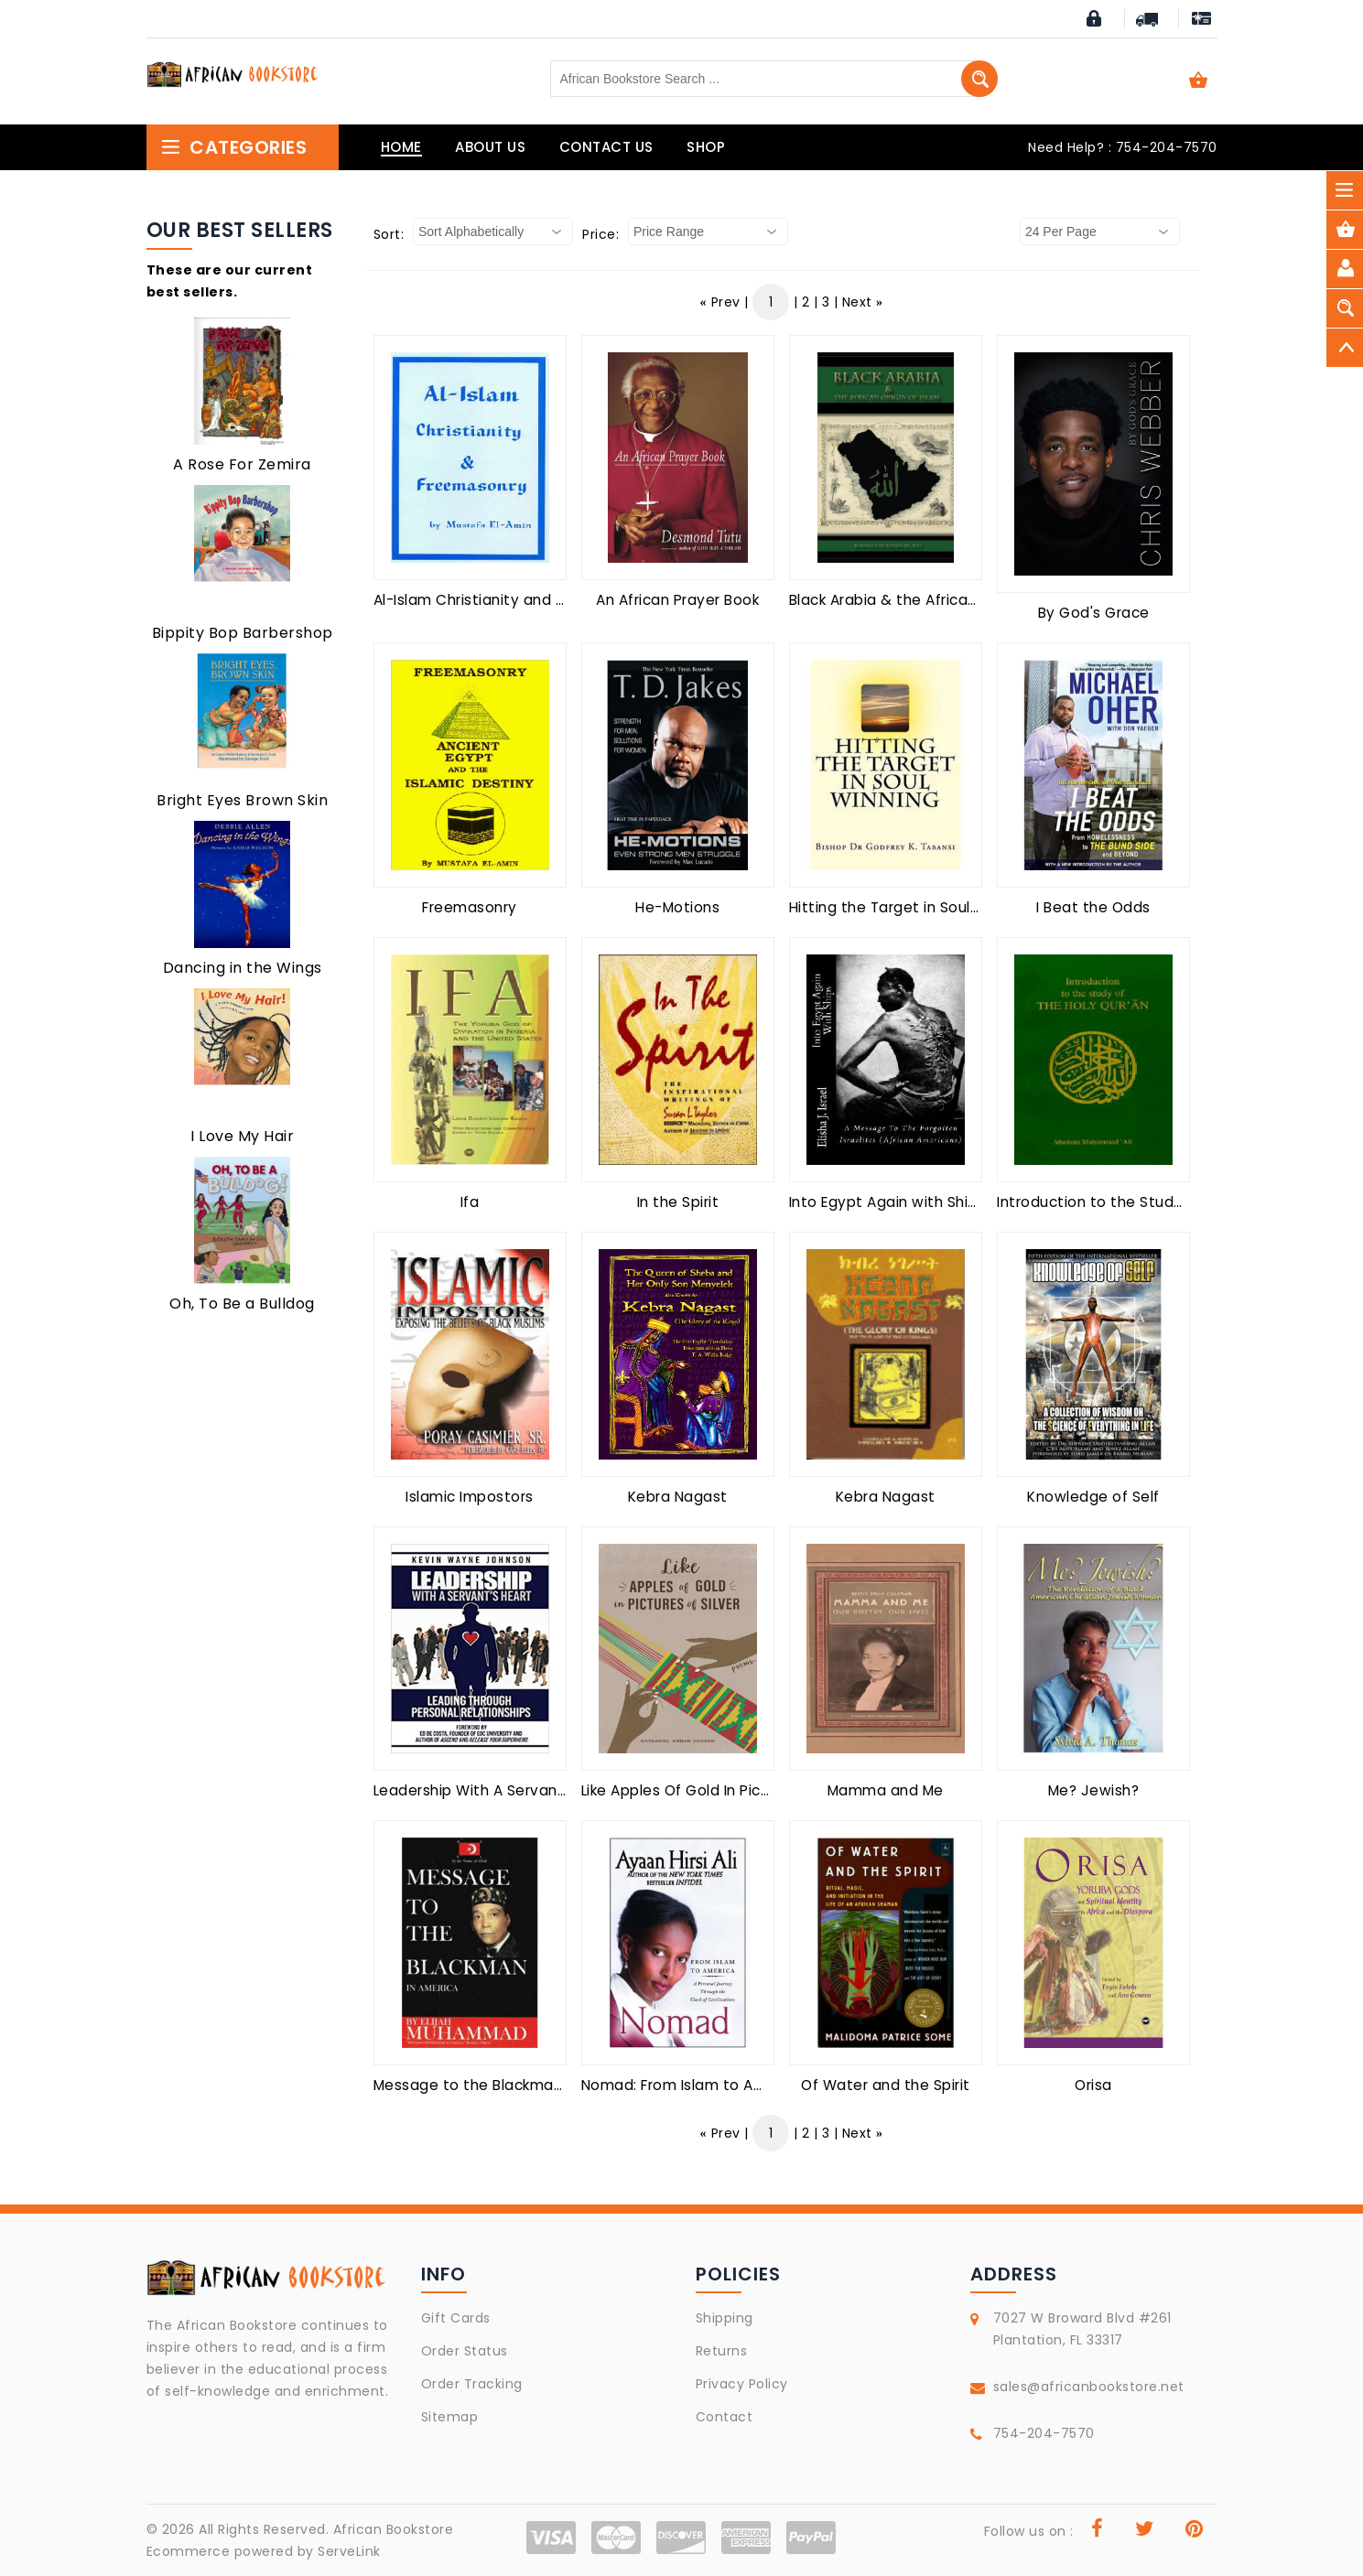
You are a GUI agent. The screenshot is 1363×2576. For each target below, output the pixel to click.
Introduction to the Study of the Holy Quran (1155, 1202)
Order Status (464, 2351)
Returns (722, 2351)
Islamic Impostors (470, 1496)
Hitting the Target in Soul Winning (910, 907)
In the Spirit (678, 1202)
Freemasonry (469, 907)
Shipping (724, 2318)
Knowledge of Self (1093, 1496)
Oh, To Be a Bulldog (242, 1303)
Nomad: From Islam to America (692, 2085)
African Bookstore (393, 2529)
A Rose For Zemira (242, 464)
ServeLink (349, 2551)
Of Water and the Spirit (885, 2085)
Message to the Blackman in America (508, 2085)
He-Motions (677, 907)
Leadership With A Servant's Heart (497, 1790)
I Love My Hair (242, 1136)
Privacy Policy (742, 2384)
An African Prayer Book (677, 599)
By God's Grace (1094, 612)
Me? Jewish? (1094, 1790)
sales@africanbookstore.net (1089, 2386)
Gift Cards (456, 2318)
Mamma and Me (886, 1790)
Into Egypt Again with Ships (887, 1202)
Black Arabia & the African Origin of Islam (936, 599)
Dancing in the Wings (242, 967)
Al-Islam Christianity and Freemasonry (512, 599)
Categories (234, 147)
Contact (724, 2417)
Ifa (470, 1202)
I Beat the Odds (1093, 907)
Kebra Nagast (678, 1496)
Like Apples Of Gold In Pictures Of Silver (722, 1790)
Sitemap (450, 2417)
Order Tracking (472, 2384)
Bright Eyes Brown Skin (242, 800)
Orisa (1093, 2085)
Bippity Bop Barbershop (242, 632)
